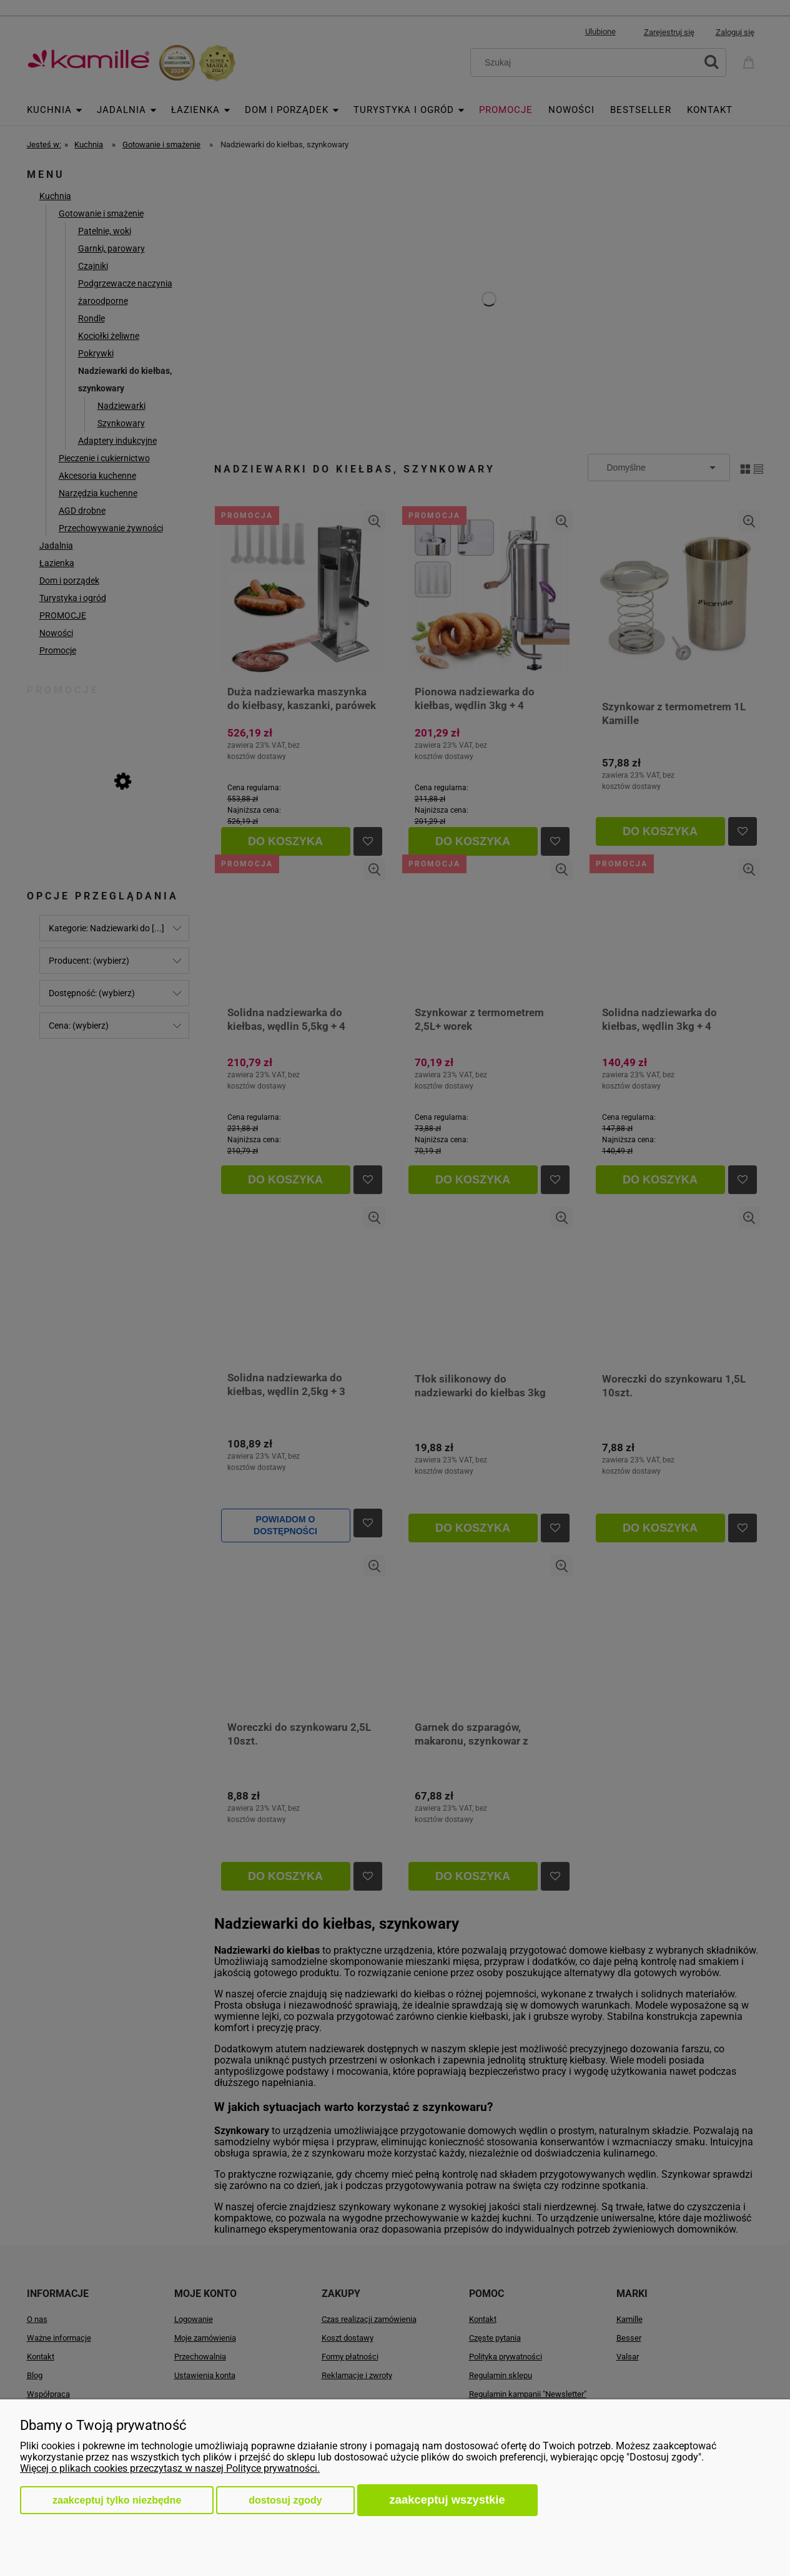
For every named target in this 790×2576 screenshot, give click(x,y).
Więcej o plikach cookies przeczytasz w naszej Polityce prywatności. (170, 2468)
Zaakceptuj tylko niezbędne (116, 2500)
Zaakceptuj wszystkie (447, 2499)
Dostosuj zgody (285, 2500)
